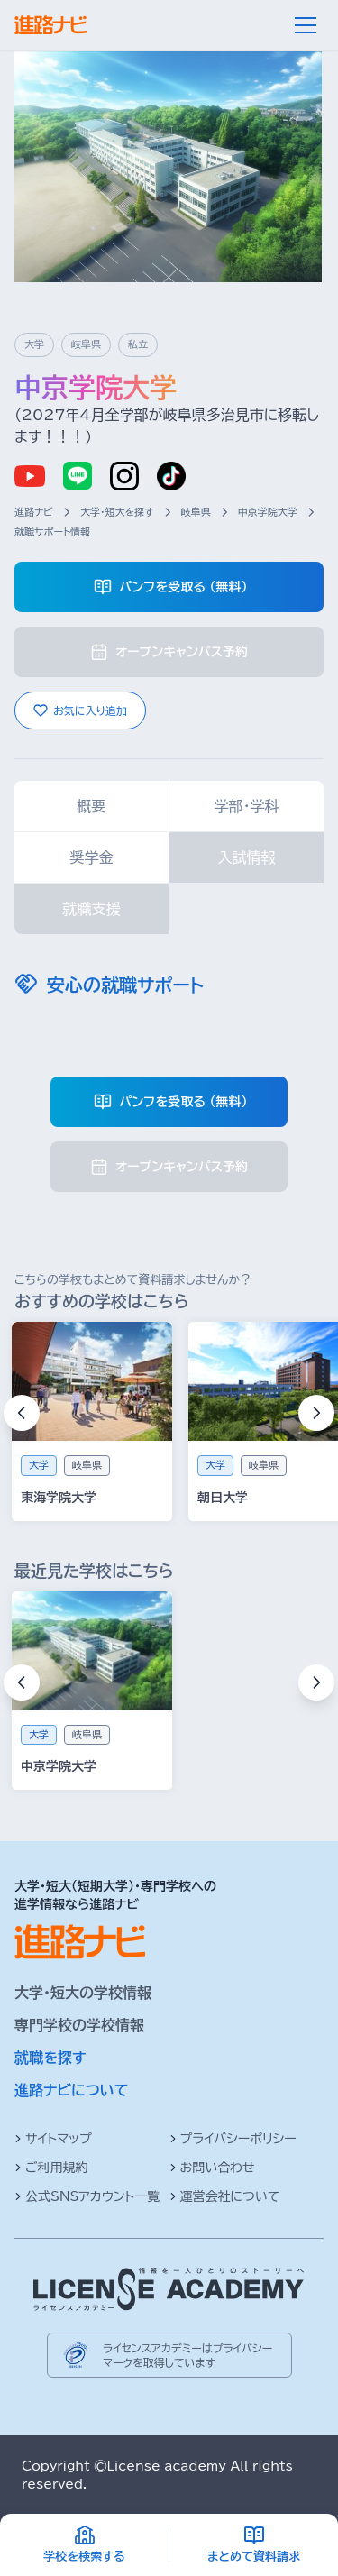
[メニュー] (306, 25)
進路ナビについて (71, 2090)
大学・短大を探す (117, 512)
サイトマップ (53, 2138)
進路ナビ (33, 512)
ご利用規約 (51, 2167)
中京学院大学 (267, 512)
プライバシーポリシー (233, 2138)
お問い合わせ (212, 2167)
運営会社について (224, 2196)
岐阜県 (196, 512)
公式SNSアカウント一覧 (87, 2196)
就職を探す (50, 2057)
